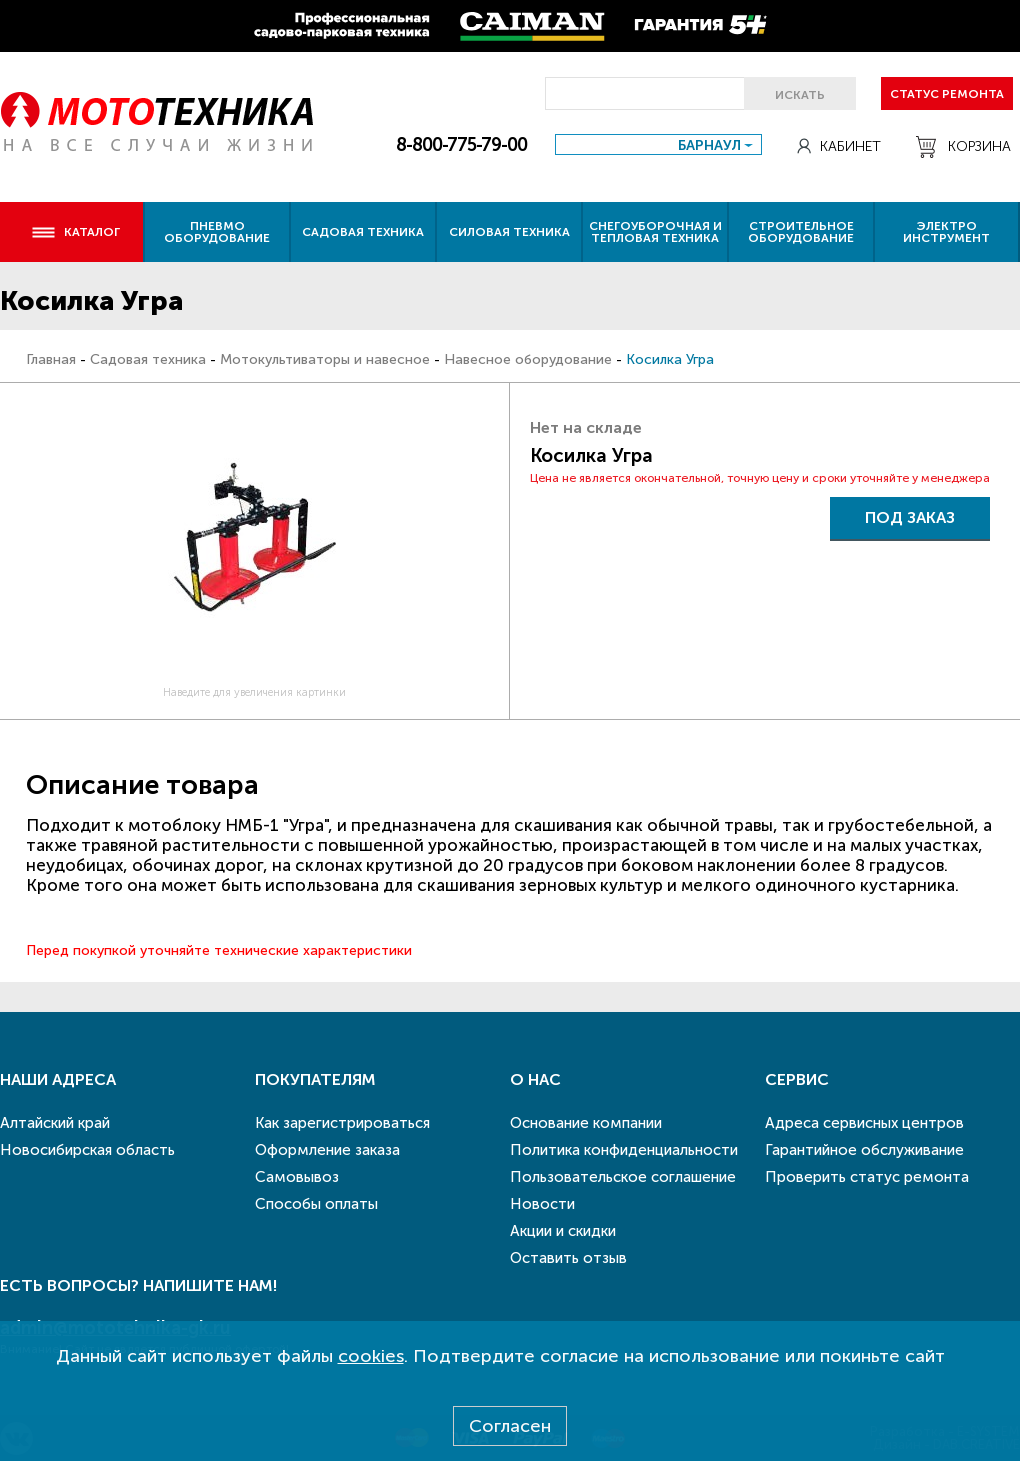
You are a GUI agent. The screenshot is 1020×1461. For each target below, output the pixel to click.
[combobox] (658, 144)
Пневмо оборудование (217, 232)
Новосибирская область (87, 1150)
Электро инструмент (946, 232)
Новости (542, 1204)
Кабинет (839, 146)
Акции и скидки (563, 1231)
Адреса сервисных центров (864, 1123)
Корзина (963, 147)
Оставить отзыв (568, 1258)
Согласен (510, 1426)
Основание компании (586, 1123)
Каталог (75, 232)
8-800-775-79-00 (461, 145)
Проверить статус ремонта (867, 1177)
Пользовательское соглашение (623, 1177)
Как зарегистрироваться (342, 1123)
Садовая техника (363, 232)
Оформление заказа (327, 1150)
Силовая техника (509, 232)
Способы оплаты (316, 1204)
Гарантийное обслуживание (864, 1150)
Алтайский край (55, 1123)
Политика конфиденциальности (624, 1150)
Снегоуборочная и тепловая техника (655, 232)
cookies (371, 1356)
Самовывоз (297, 1177)
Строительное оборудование (801, 232)
